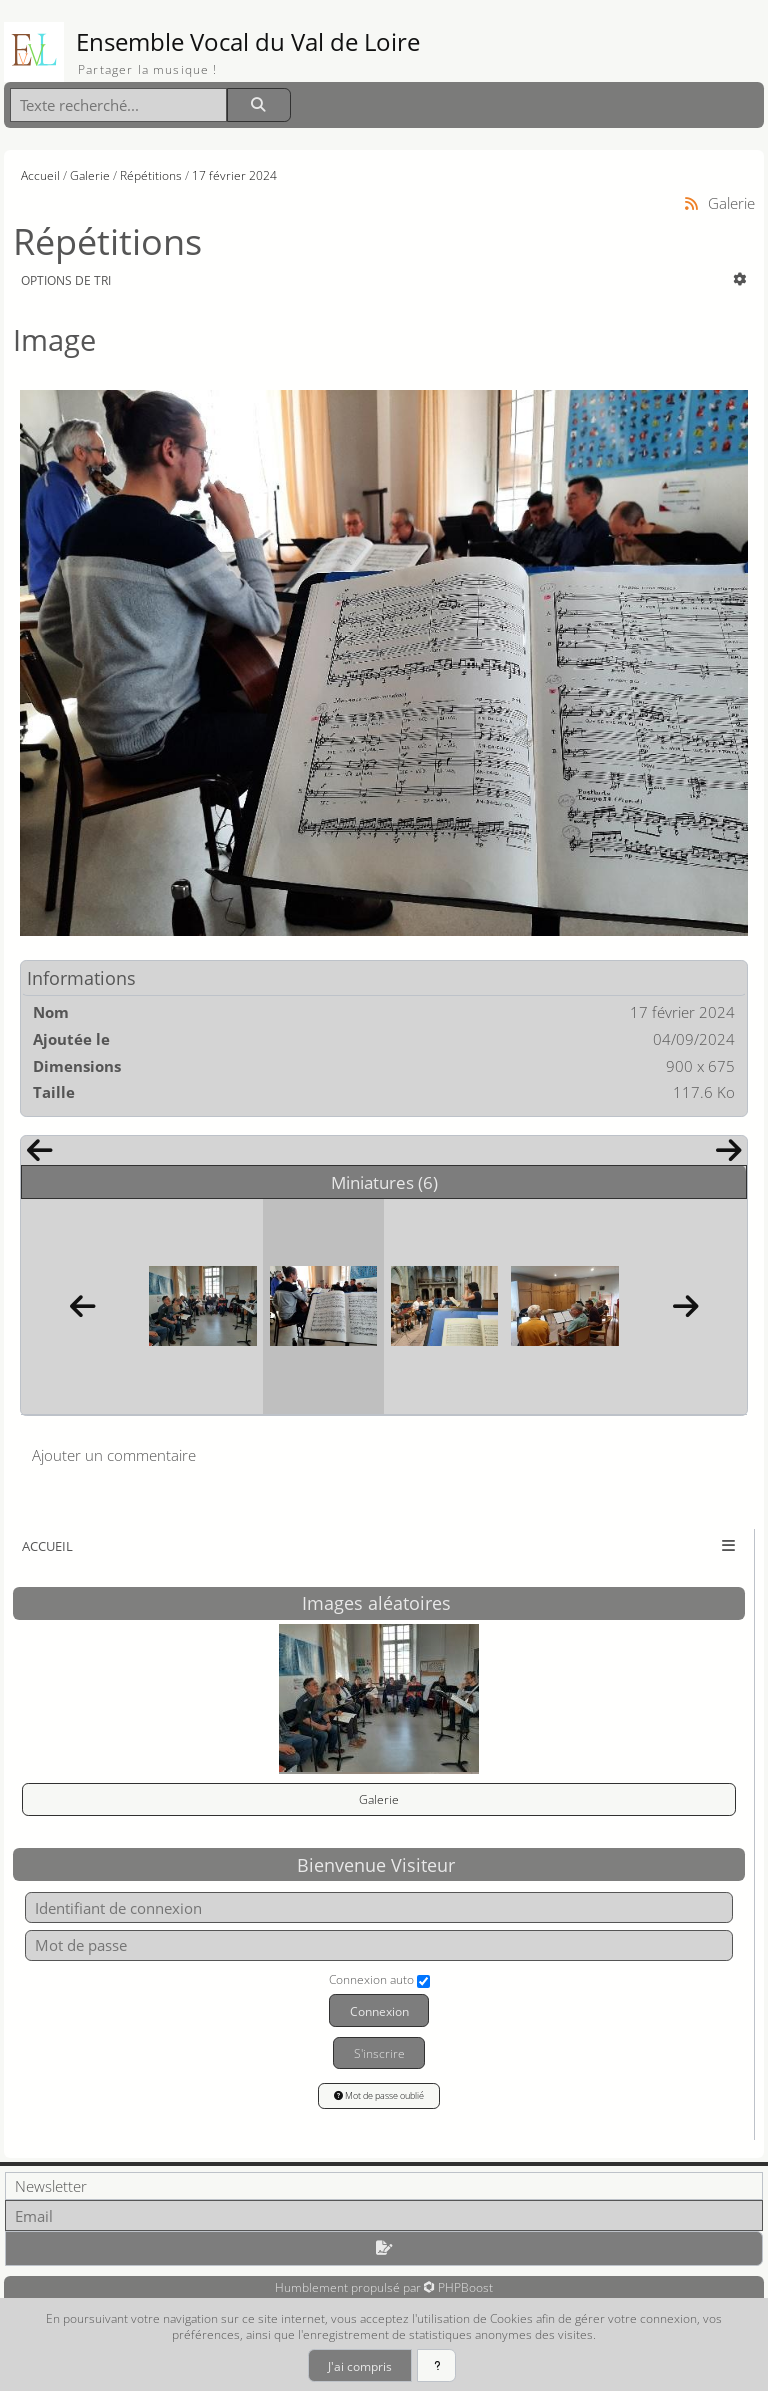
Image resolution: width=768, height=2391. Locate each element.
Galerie (379, 1799)
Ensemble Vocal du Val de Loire (248, 42)
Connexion (379, 2011)
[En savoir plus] (436, 2365)
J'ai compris (360, 2366)
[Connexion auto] (423, 1981)
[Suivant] (729, 1155)
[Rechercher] (259, 105)
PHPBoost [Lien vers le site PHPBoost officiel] (465, 2287)
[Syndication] (691, 203)
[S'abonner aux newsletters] (383, 2248)
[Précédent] (39, 1155)
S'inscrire (379, 2053)
